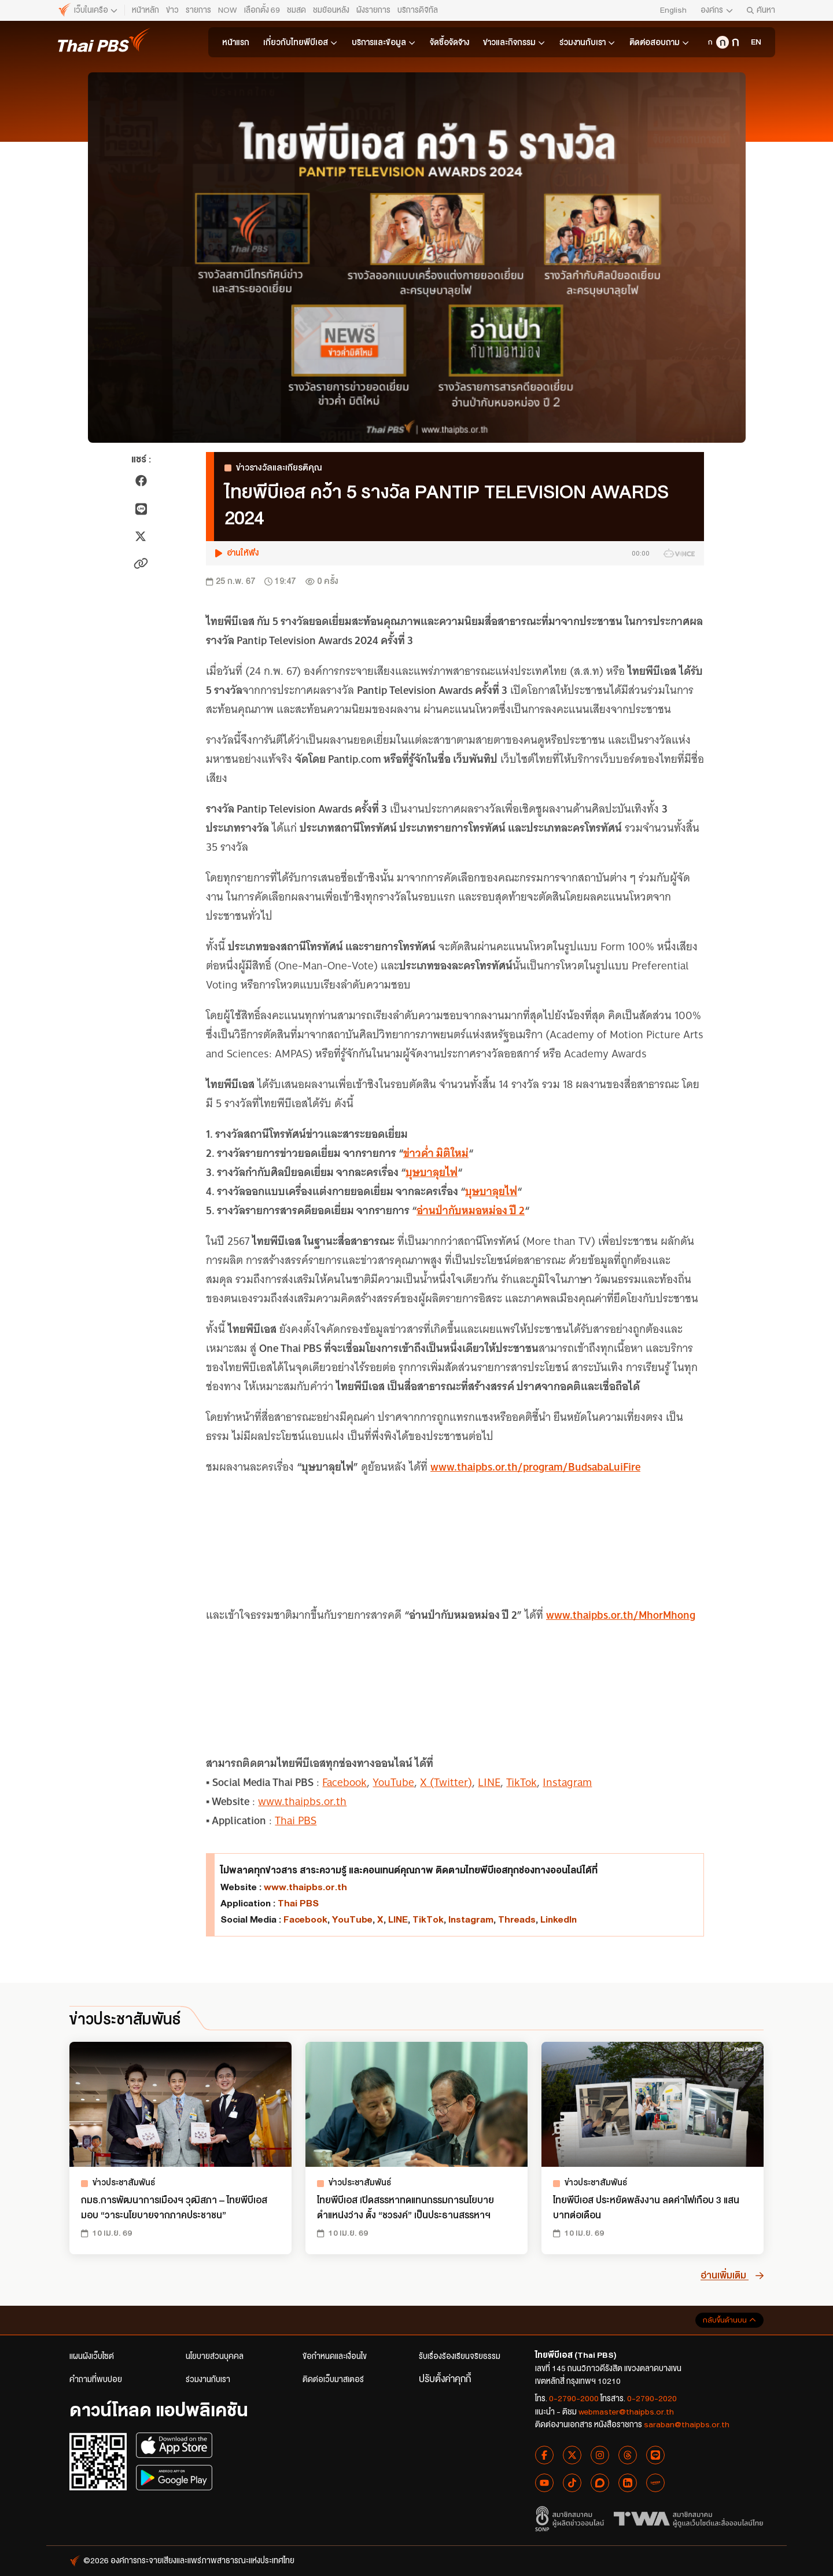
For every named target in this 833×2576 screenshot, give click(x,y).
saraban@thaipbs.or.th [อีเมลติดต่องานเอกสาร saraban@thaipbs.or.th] (686, 2424)
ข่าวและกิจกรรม (514, 42)
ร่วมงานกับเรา (587, 42)
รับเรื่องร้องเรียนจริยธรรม (459, 2356)
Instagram (567, 1782)
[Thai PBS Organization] (753, 42)
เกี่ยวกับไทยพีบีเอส (300, 42)
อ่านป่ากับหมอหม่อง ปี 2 (471, 1210)
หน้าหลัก (145, 10)
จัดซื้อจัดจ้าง (449, 42)
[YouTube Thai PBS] (544, 2483)
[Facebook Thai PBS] (544, 2455)
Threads (517, 1919)
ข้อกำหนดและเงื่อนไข (335, 2356)
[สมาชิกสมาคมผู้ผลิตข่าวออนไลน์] (569, 2518)
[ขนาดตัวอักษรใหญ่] (735, 42)
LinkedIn (558, 1919)
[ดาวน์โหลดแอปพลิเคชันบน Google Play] (174, 2477)
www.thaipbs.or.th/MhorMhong (620, 1615)
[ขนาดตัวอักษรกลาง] (722, 42)
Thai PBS (295, 1820)
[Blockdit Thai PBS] (600, 2483)
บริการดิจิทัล (417, 10)
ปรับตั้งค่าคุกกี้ (445, 2379)
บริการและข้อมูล (384, 42)
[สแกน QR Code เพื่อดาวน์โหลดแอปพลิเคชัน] (98, 2461)
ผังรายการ (373, 10)
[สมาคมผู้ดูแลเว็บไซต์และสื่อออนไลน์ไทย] (689, 2518)
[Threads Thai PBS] (627, 2455)
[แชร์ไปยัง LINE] (141, 509)
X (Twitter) (446, 1782)
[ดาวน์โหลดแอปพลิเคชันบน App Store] (174, 2445)
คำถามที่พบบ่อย (95, 2379)
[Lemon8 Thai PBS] (655, 2483)
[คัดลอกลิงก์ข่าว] (141, 563)
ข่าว (172, 10)
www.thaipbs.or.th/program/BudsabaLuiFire (535, 1466)
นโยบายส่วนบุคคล (215, 2356)
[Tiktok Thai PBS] (572, 2483)
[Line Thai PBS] (655, 2455)
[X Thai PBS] (572, 2455)
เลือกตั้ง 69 (262, 10)
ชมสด (296, 10)
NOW (227, 10)
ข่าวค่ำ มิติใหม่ (436, 1153)
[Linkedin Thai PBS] (627, 2483)
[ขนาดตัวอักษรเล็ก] (709, 42)
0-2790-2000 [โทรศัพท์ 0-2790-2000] (574, 2398)
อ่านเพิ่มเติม (732, 2275)
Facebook (344, 1782)
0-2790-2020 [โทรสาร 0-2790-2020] (652, 2398)
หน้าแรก (235, 42)
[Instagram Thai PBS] (600, 2455)
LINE (489, 1782)
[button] (455, 553)
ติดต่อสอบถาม (659, 42)
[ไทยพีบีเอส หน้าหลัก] (87, 10)
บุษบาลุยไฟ (432, 1172)
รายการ (198, 10)
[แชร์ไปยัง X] (141, 536)
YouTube (393, 1782)
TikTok (521, 1782)
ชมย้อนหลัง (331, 10)
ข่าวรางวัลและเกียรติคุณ (273, 468)
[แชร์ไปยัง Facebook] (141, 480)
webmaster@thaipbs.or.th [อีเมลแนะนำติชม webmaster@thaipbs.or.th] (626, 2412)
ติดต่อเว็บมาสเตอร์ (333, 2379)
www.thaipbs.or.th (302, 1801)
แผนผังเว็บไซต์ (91, 2356)
